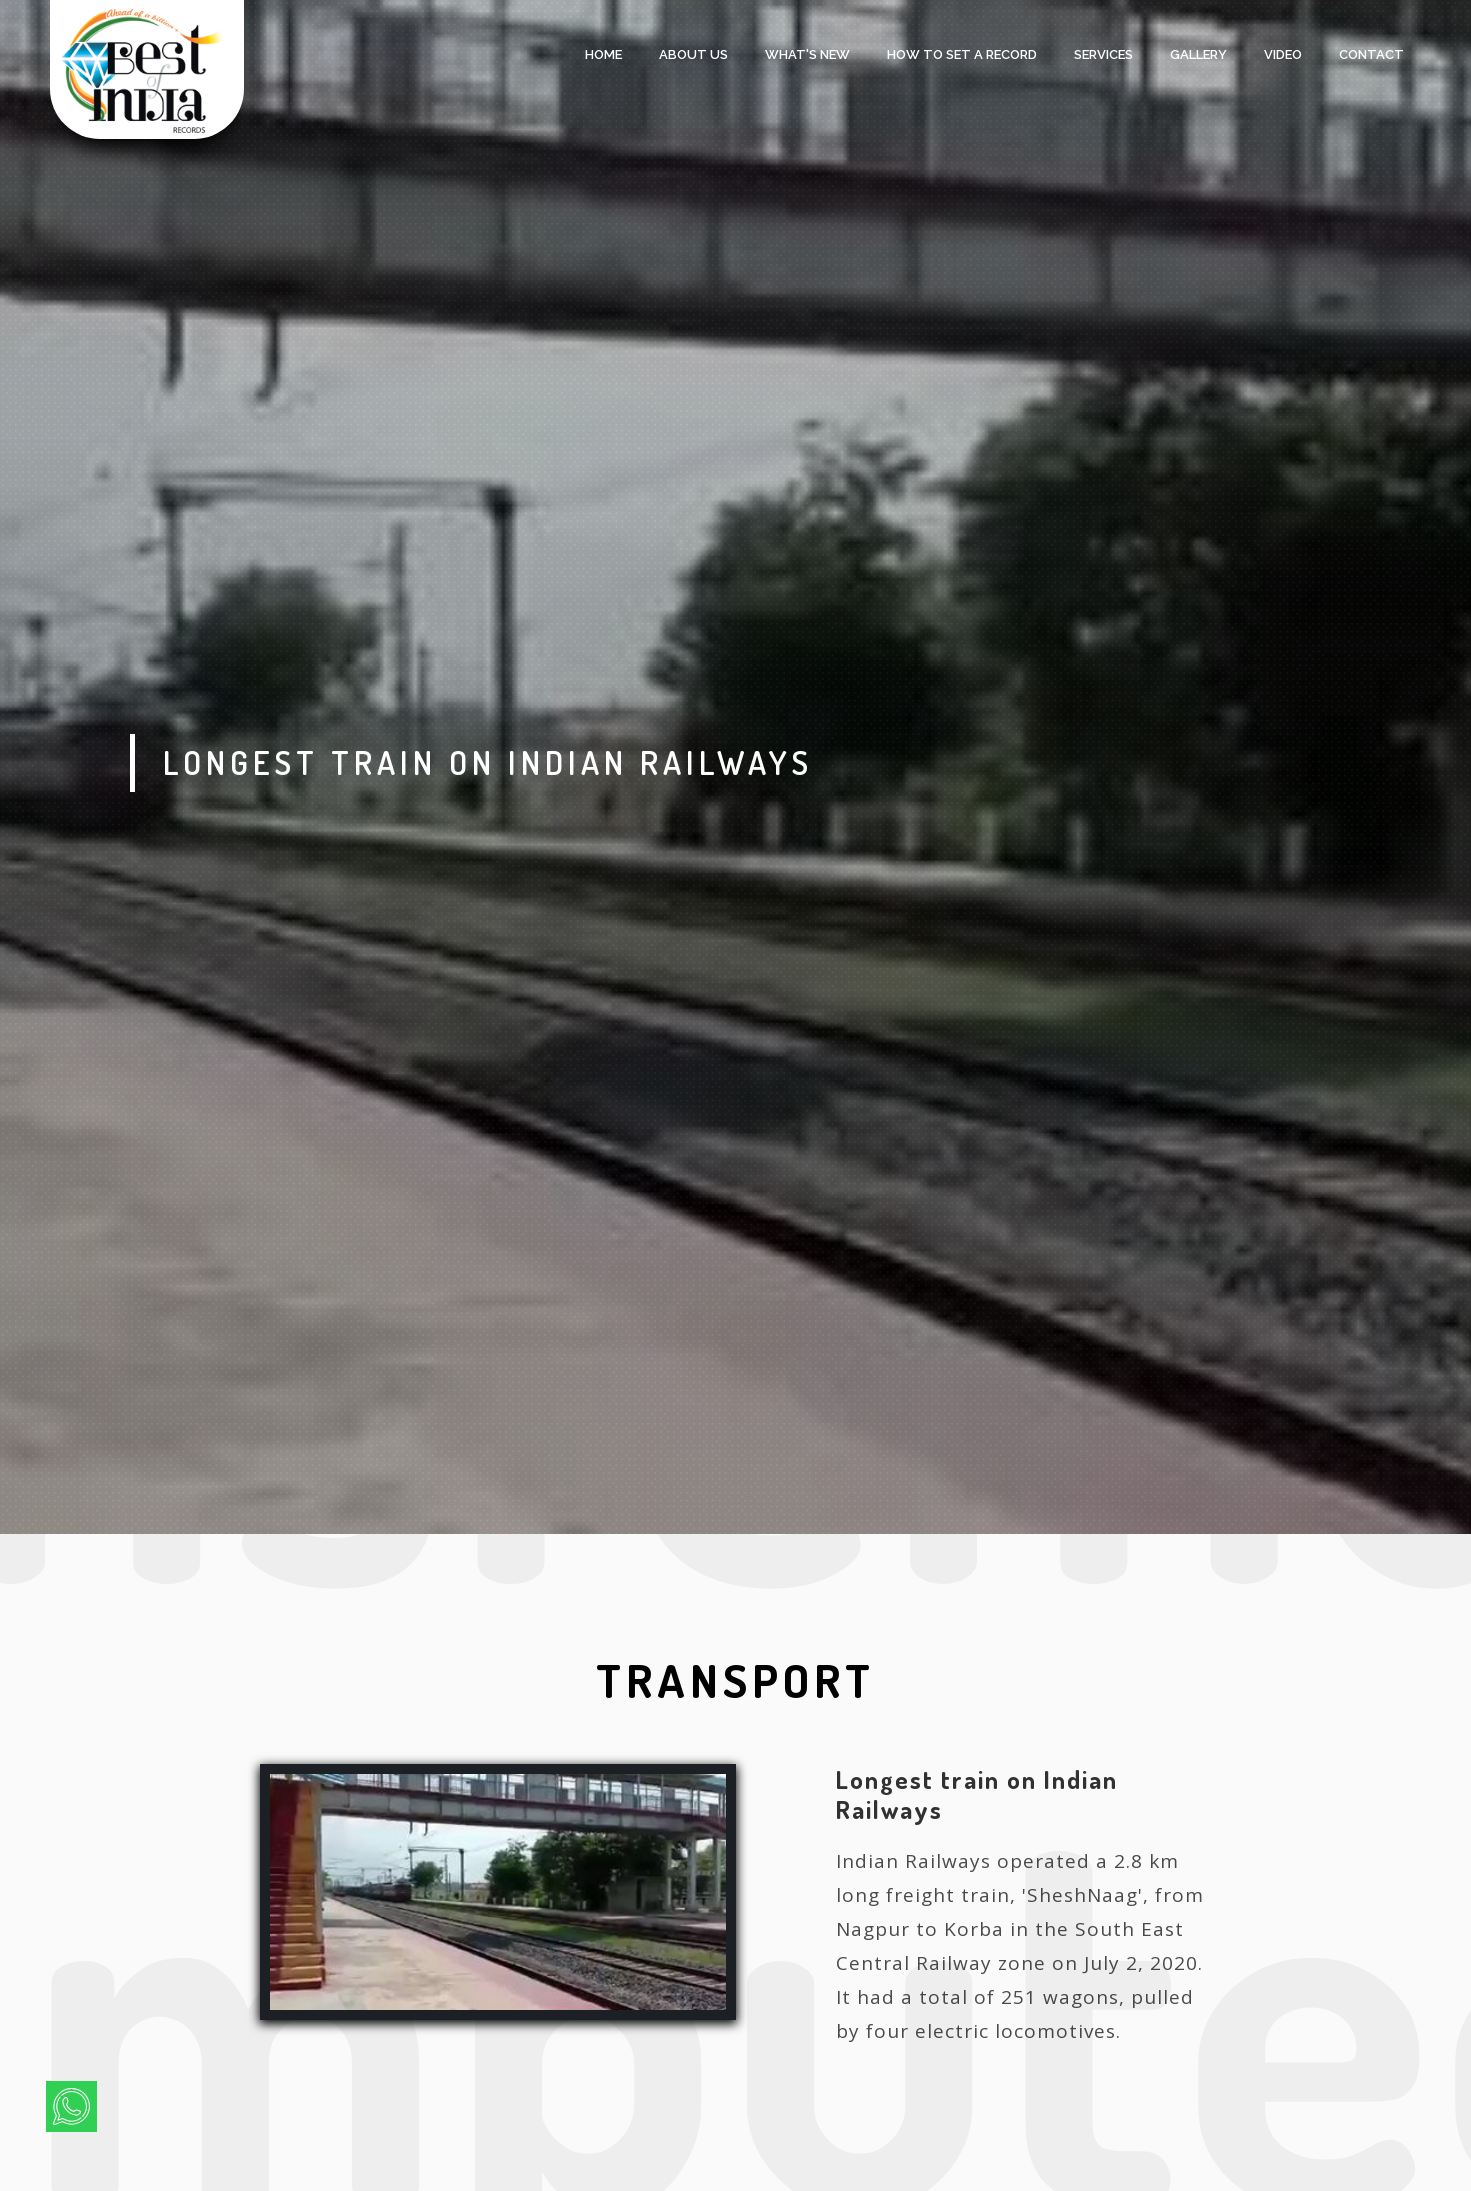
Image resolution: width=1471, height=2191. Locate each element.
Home (603, 54)
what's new (807, 54)
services (1103, 54)
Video (1283, 54)
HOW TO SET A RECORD (962, 54)
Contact (1371, 54)
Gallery (1198, 54)
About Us (693, 54)
